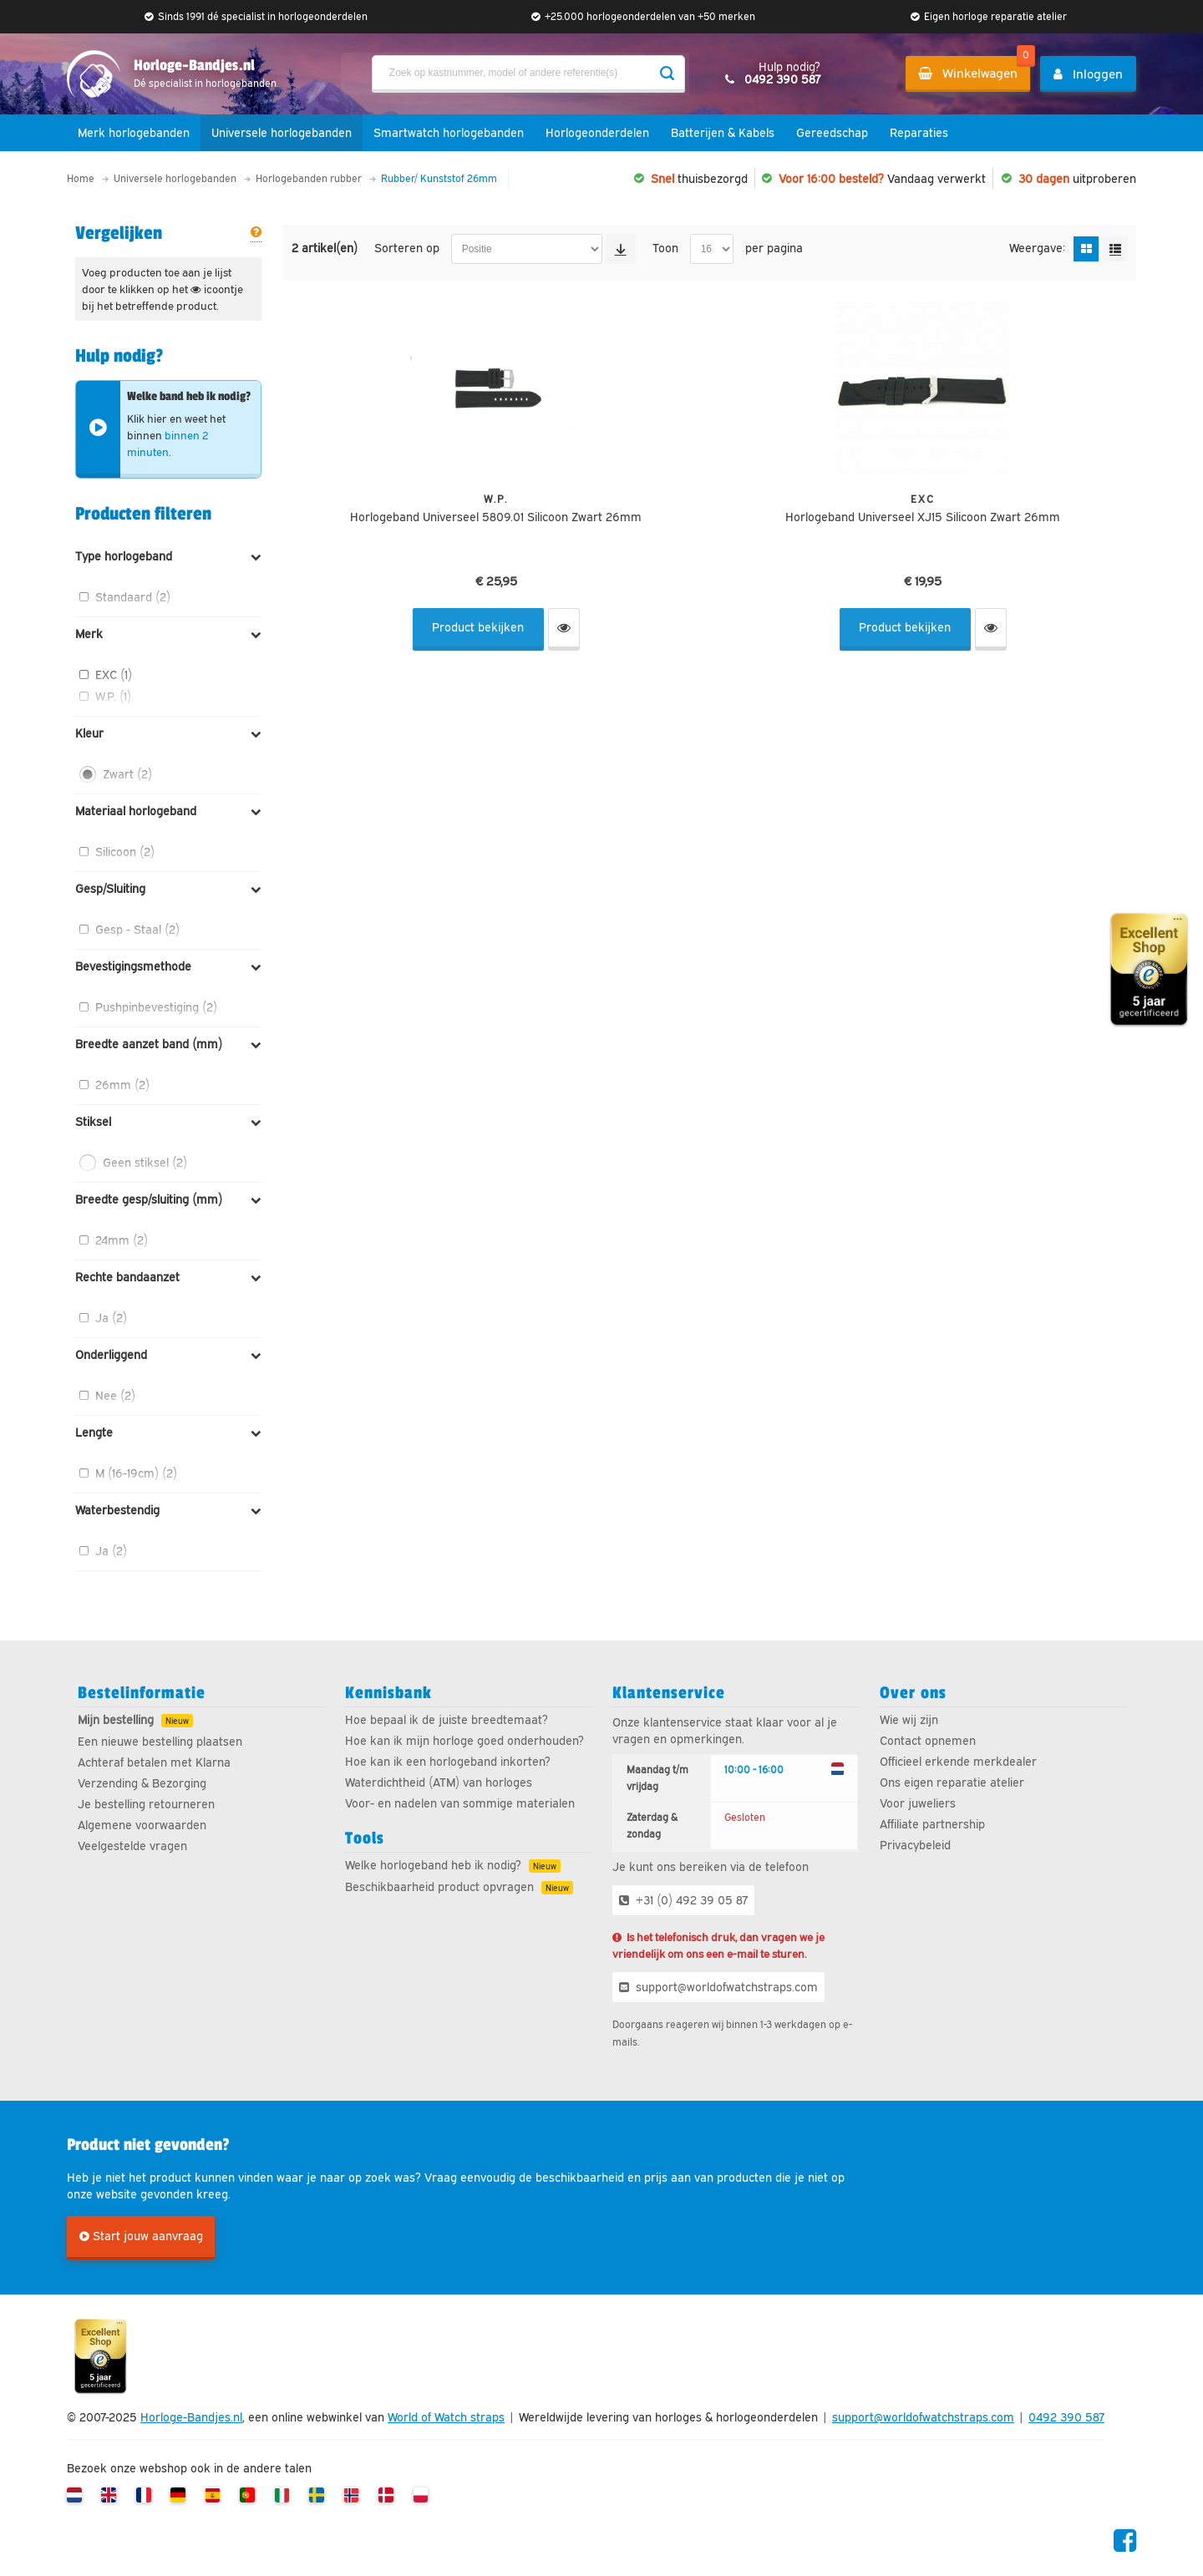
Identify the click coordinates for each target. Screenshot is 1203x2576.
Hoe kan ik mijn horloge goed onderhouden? (464, 1740)
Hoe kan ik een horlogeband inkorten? (448, 1761)
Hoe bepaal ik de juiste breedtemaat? (446, 1720)
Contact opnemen (928, 1740)
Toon (667, 248)
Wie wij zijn (909, 1720)
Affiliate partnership (932, 1824)
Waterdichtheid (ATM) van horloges (438, 1782)
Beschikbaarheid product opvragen (439, 1887)
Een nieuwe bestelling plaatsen (160, 1741)
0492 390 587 (1066, 2418)
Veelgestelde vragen (132, 1846)
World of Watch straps (446, 2418)
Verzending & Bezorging (142, 1783)
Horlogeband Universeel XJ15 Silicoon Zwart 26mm (922, 517)
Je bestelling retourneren (146, 1804)
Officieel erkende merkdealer (958, 1761)
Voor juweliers (918, 1803)
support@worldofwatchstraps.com (718, 1987)
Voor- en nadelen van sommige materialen (460, 1803)
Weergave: (1038, 248)
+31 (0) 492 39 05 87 (683, 1900)
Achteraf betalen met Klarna (154, 1762)
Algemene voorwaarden (142, 1825)
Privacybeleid (915, 1845)
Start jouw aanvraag (141, 2237)
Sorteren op (408, 248)
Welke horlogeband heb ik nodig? (433, 1865)
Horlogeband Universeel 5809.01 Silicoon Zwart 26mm (496, 517)
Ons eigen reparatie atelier (952, 1782)
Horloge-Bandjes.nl (191, 2418)
